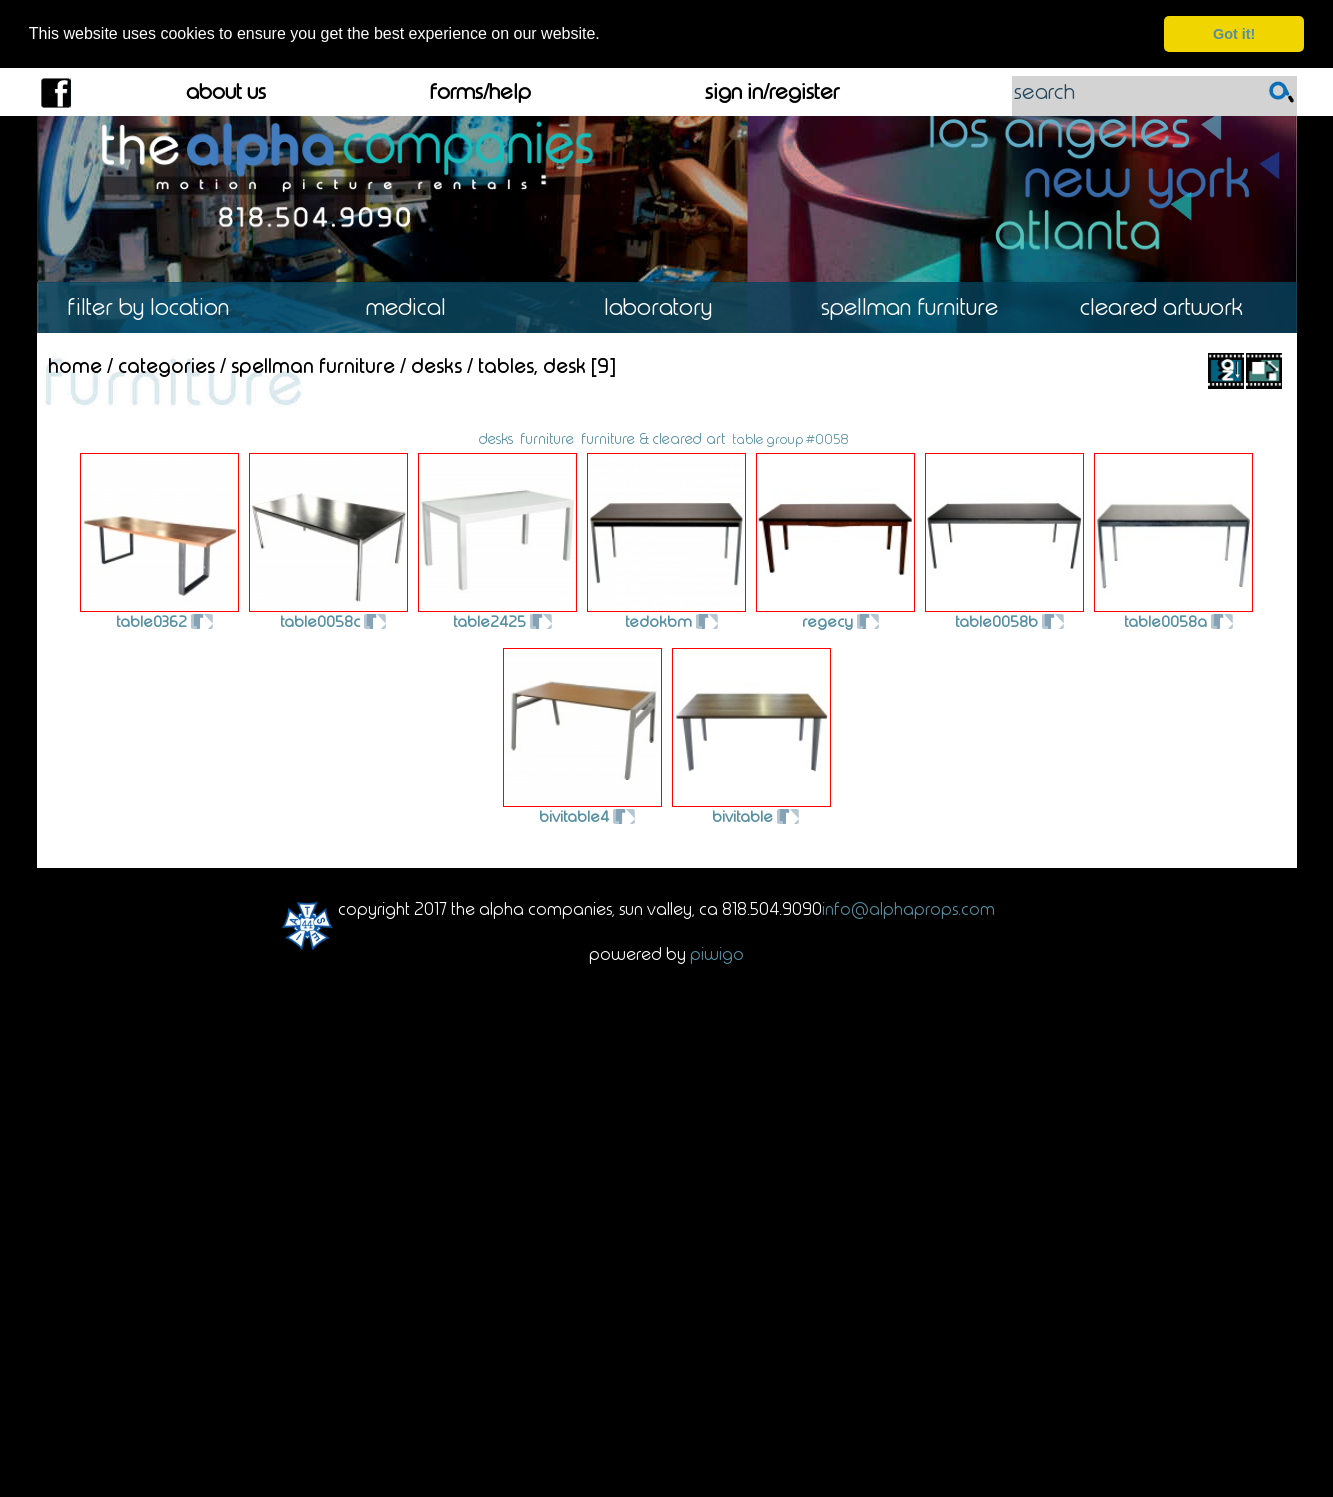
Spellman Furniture (918, 307)
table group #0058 (790, 438)
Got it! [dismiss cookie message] (1234, 34)
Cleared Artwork (1170, 307)
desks (496, 438)
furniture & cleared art (653, 438)
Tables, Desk (532, 365)
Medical (414, 307)
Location (162, 307)
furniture (547, 438)
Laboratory (666, 307)
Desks (436, 365)
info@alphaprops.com (908, 908)
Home (75, 365)
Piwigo (717, 953)
